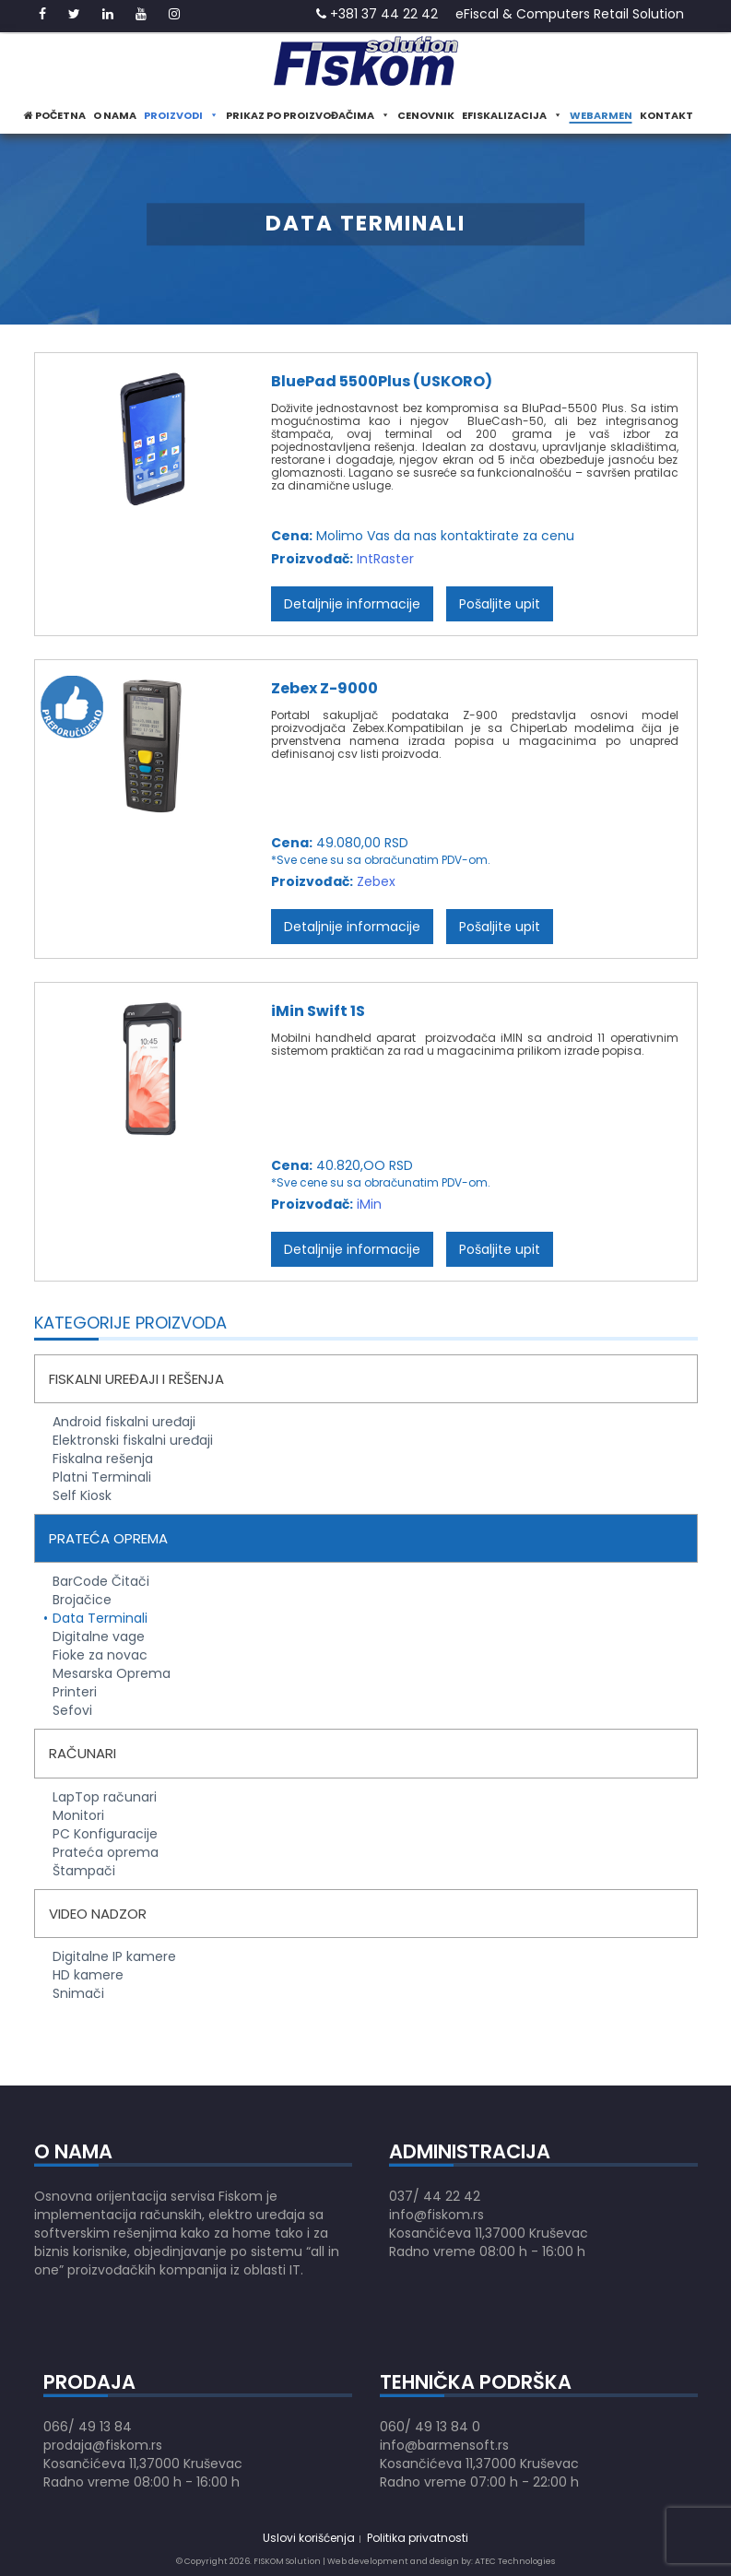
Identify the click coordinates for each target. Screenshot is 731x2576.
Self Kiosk (82, 1495)
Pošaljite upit (499, 604)
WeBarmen (601, 115)
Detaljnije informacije (352, 604)
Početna (55, 115)
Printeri (75, 1692)
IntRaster (385, 558)
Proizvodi (181, 115)
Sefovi (72, 1710)
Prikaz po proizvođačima (308, 115)
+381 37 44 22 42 (377, 14)
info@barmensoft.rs (444, 2445)
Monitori (78, 1815)
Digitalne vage (99, 1636)
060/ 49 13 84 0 (430, 2426)
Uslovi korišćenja (309, 2538)
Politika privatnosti (417, 2538)
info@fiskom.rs (436, 2214)
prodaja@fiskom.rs (102, 2445)
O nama (114, 115)
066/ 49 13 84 (87, 2426)
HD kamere (88, 1975)
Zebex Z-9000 (324, 688)
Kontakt (666, 115)
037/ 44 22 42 (434, 2196)
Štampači (84, 1870)
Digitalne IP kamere (114, 1956)
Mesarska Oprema (112, 1673)
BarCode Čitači (101, 1581)
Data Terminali (100, 1618)
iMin (369, 1204)
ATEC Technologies (515, 2561)
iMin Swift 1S (318, 1011)
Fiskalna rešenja (103, 1458)
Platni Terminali (102, 1477)
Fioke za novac (100, 1655)
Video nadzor (98, 1913)
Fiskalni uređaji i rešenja (136, 1378)
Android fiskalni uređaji (124, 1421)
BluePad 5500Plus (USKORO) (381, 381)
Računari (82, 1753)
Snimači (78, 1993)
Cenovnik (425, 115)
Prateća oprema (108, 1538)
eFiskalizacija (512, 115)
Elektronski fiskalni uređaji (133, 1440)
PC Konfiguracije (105, 1834)
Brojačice (82, 1599)
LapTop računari (105, 1797)
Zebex (376, 881)
